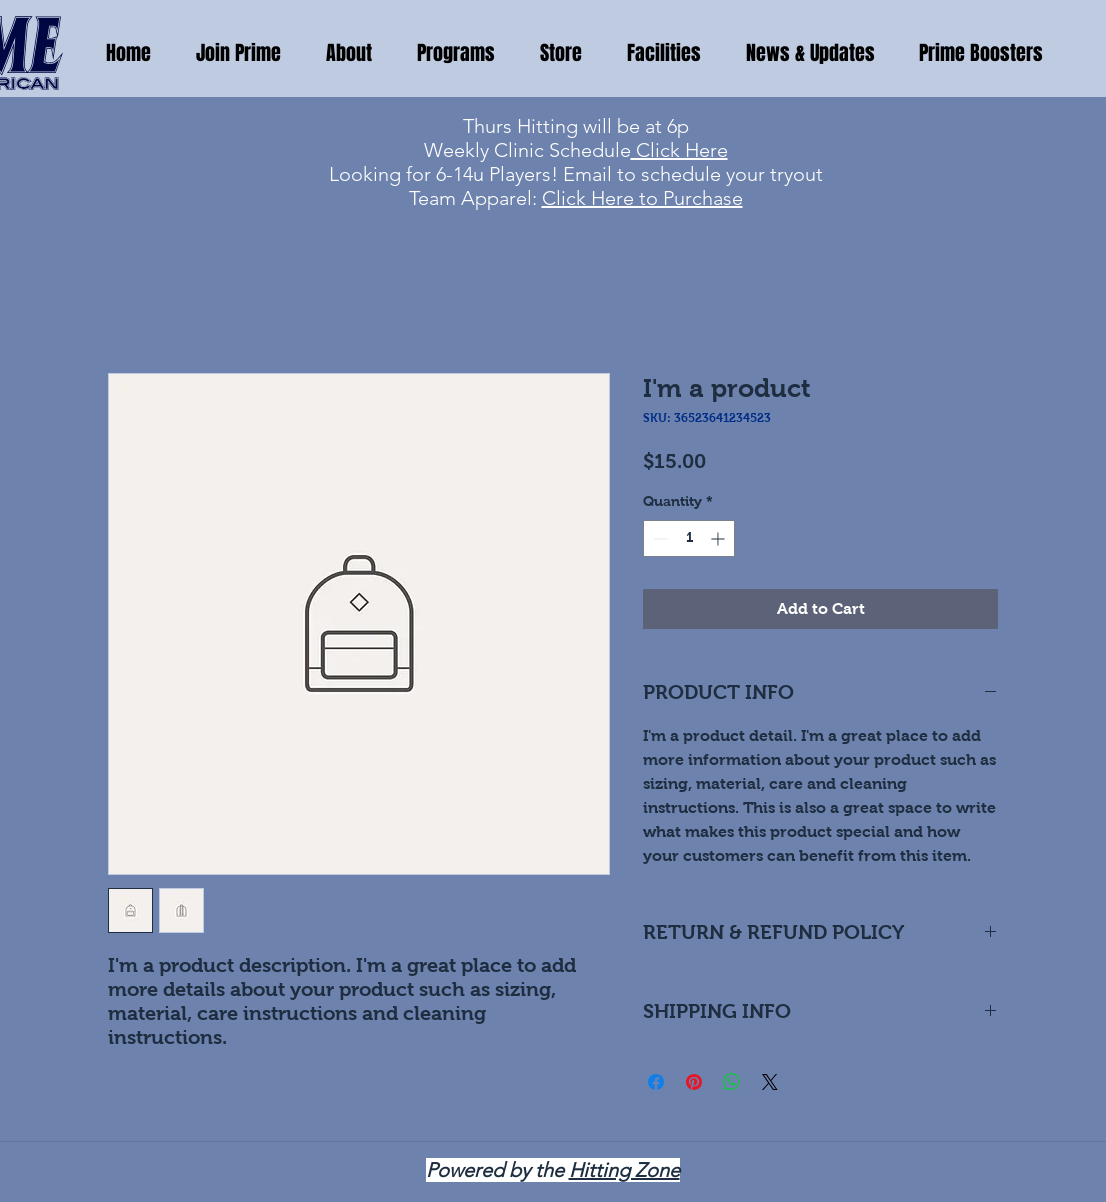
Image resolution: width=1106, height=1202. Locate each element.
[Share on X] (770, 1082)
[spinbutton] (689, 538)
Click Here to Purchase (642, 198)
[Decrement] (658, 538)
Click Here (679, 150)
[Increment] (719, 538)
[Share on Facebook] (656, 1082)
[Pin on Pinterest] (694, 1082)
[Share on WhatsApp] (732, 1082)
